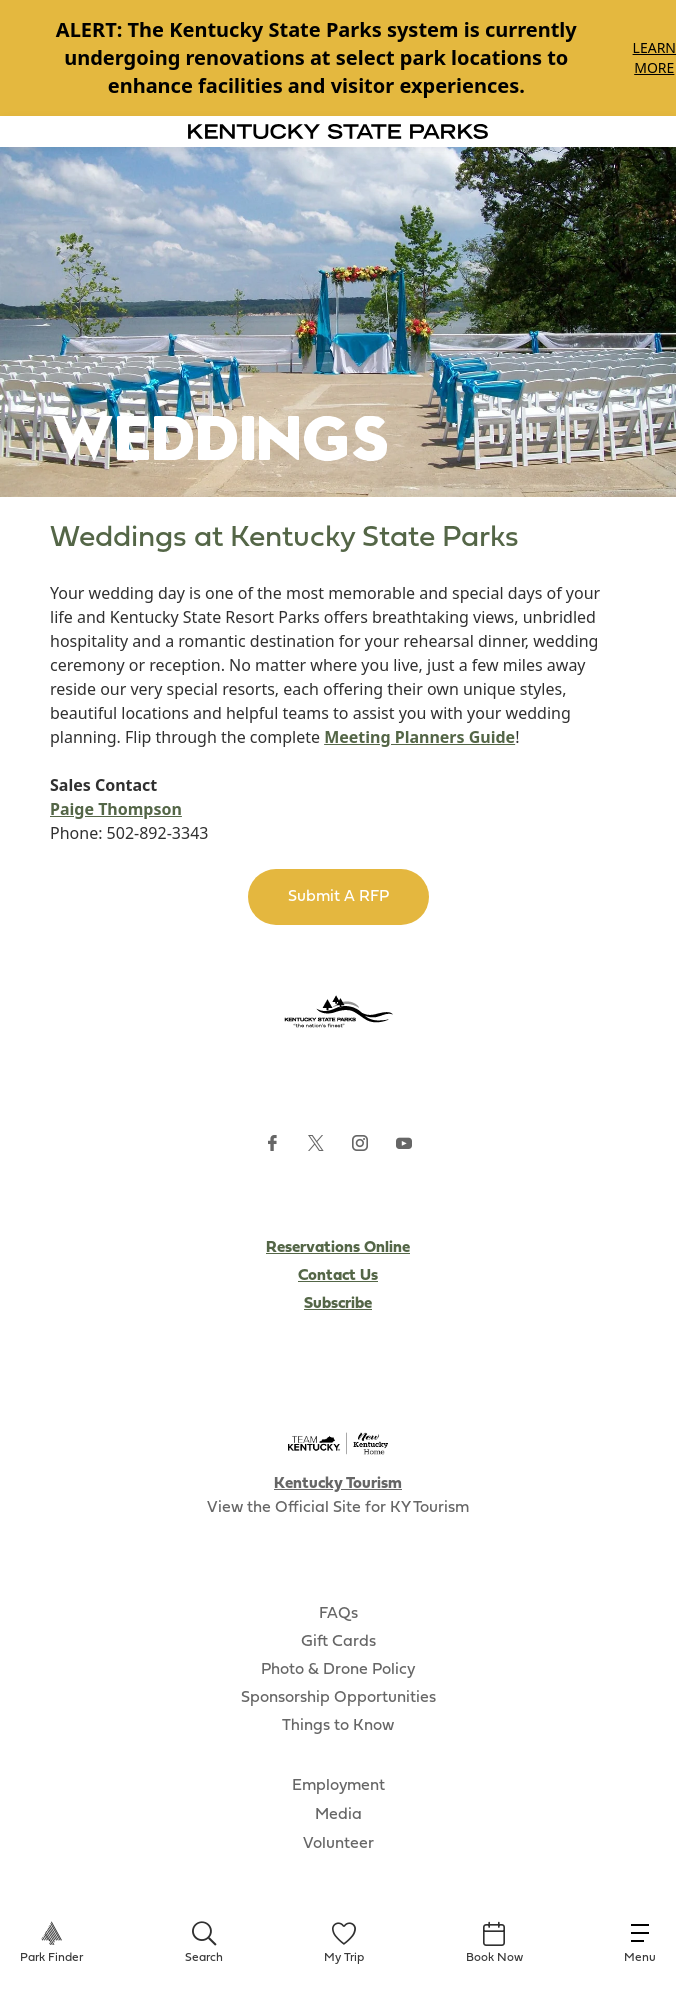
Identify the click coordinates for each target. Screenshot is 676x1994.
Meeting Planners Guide (419, 737)
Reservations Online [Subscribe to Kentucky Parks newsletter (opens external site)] (338, 1248)
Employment (338, 1786)
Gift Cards (338, 1642)
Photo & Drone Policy (338, 1670)
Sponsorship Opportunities (338, 1698)
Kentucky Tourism (338, 1484)
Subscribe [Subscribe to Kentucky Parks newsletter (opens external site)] (338, 1304)
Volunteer (338, 1844)
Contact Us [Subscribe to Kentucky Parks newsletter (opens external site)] (338, 1276)
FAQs (338, 1614)
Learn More (654, 57)
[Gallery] (338, 58)
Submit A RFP (338, 897)
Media (338, 1815)
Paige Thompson (116, 809)
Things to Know (338, 1726)
